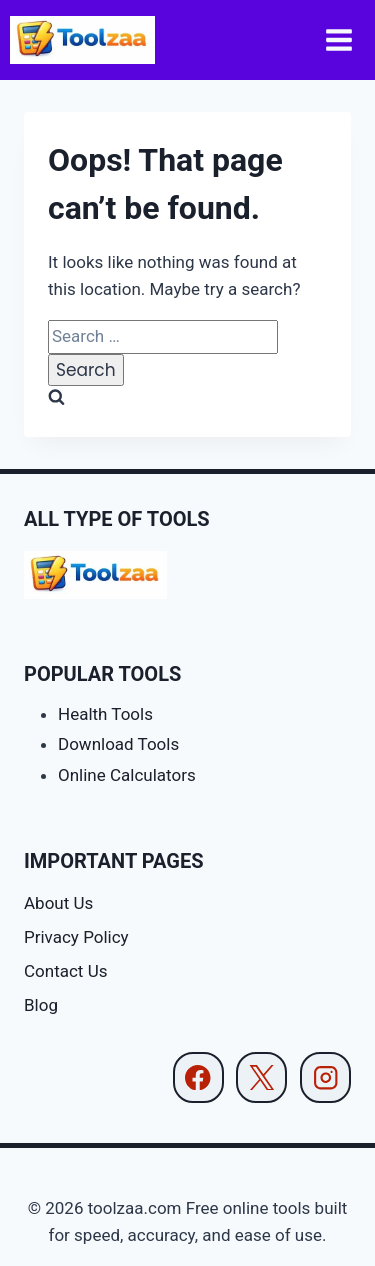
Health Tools (105, 714)
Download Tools (118, 744)
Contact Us (65, 971)
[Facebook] (198, 1077)
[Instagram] (325, 1077)
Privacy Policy (76, 937)
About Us (58, 903)
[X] (261, 1077)
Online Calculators (127, 775)
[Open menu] (339, 40)
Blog (41, 1005)
